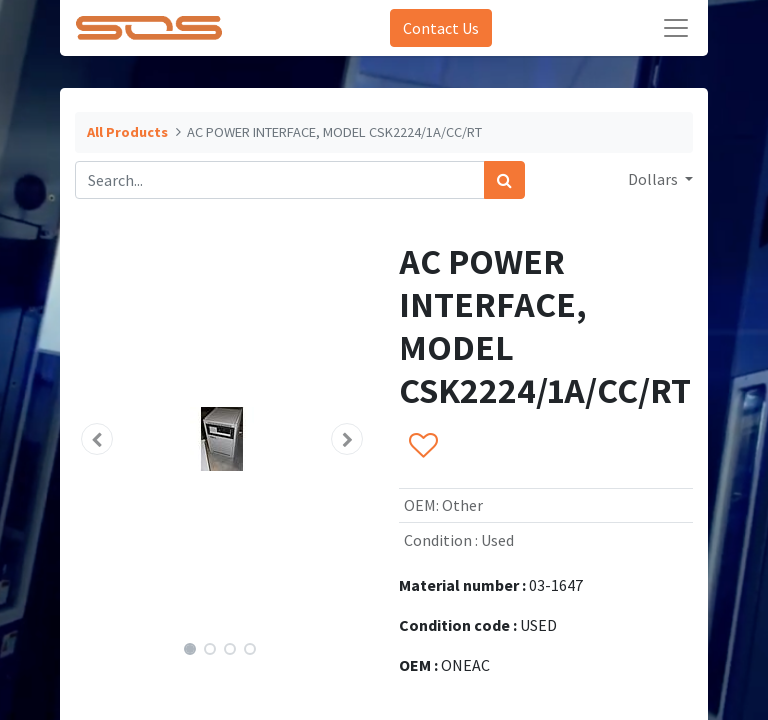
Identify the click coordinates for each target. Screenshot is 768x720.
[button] (97, 439)
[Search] (504, 180)
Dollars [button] (654, 179)
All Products (127, 132)
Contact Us (441, 28)
